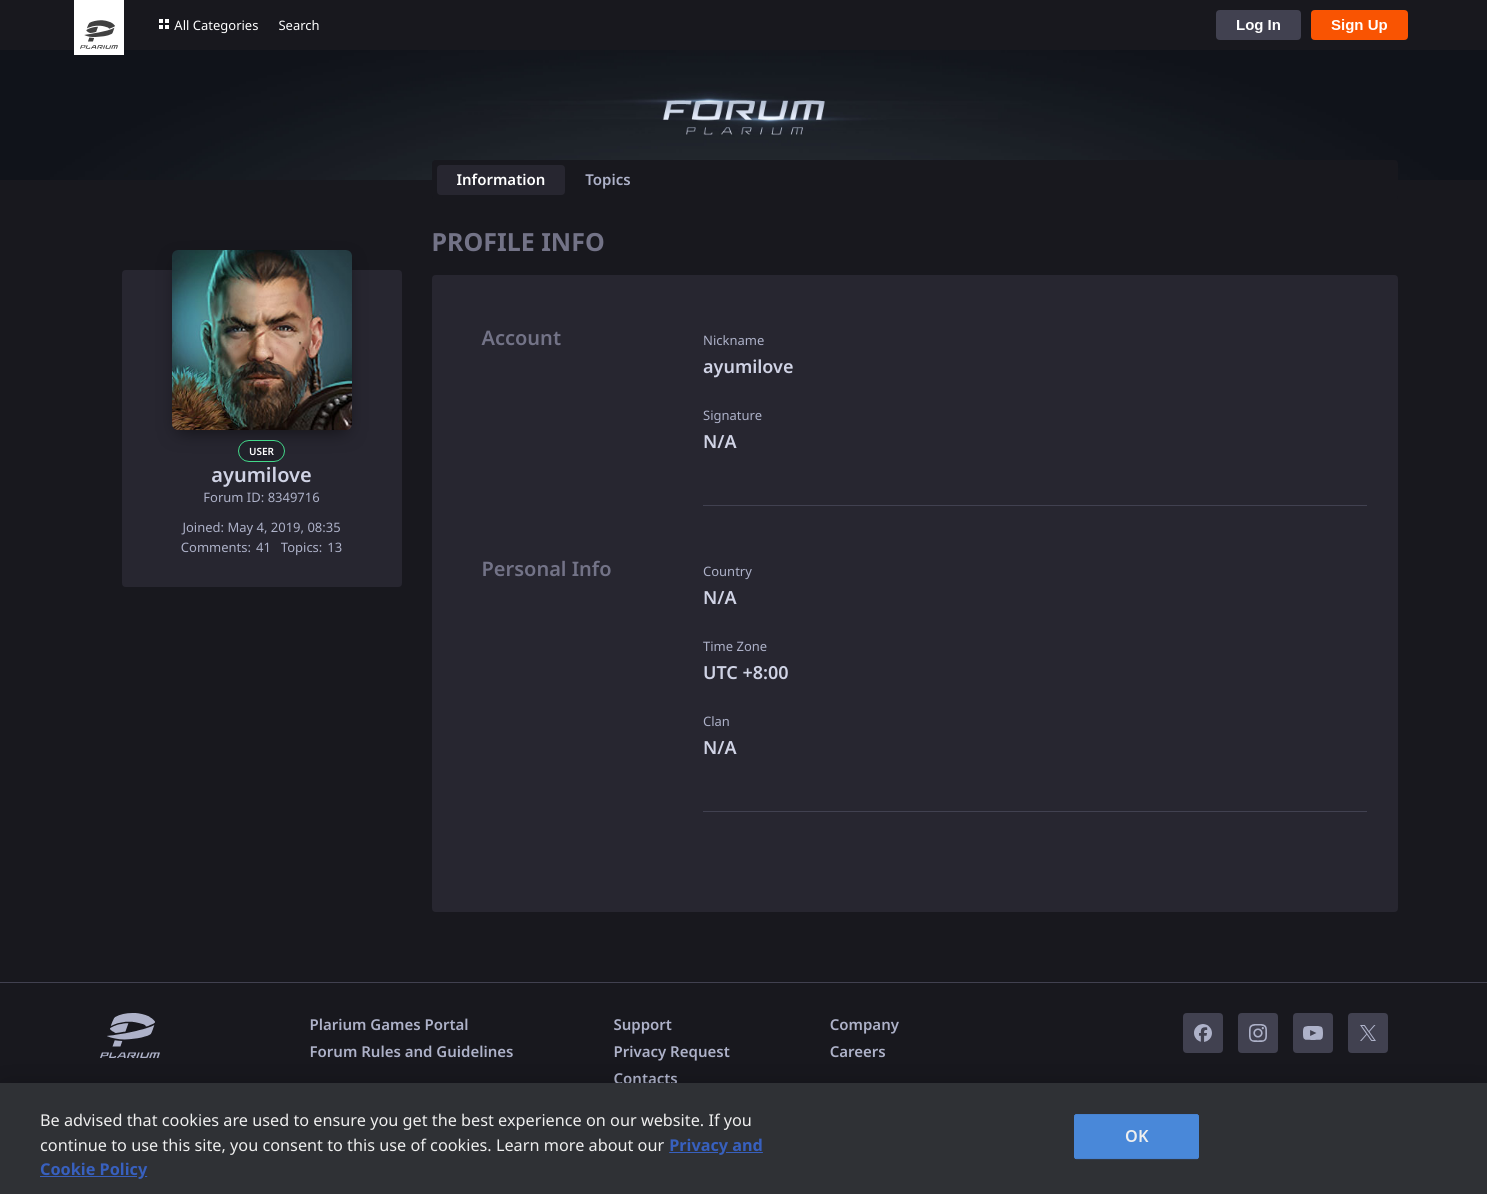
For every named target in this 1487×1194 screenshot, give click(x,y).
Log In (1258, 24)
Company (864, 1025)
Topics (607, 180)
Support (642, 1025)
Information (501, 180)
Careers (858, 1052)
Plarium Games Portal (389, 1025)
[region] (743, 1138)
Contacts (645, 1079)
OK (1137, 1136)
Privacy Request (671, 1052)
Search (298, 25)
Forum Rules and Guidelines (412, 1052)
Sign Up (1359, 24)
